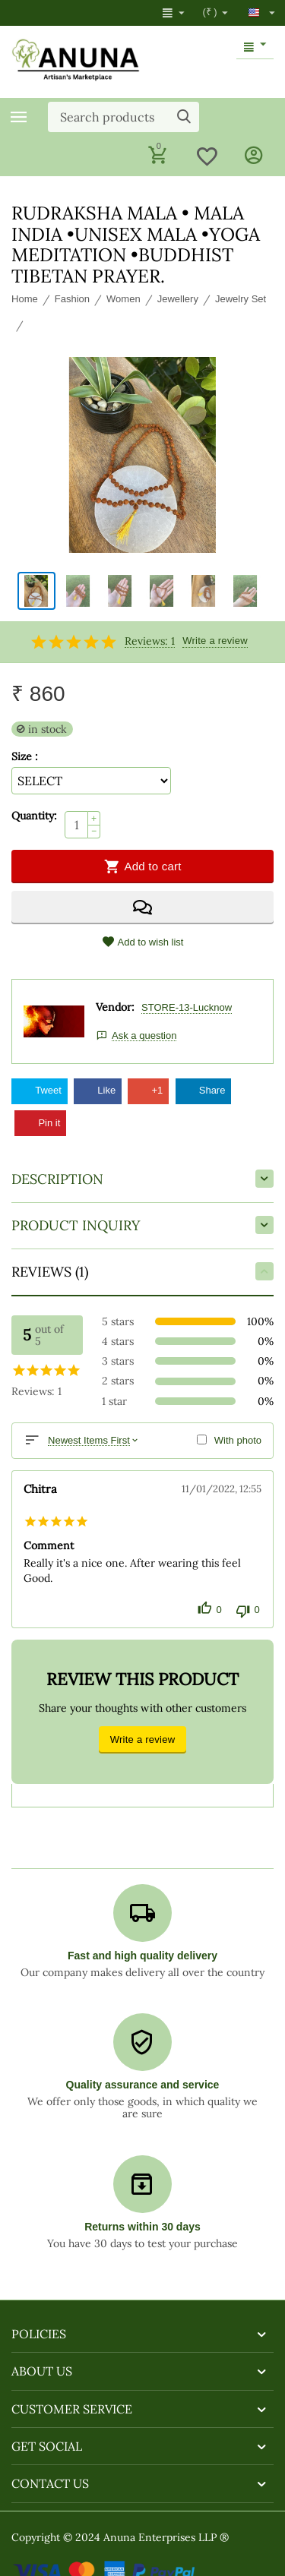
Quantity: (34, 815)
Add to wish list (143, 942)
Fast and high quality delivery (142, 1955)
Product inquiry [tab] (142, 1225)
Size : (24, 756)
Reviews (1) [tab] (142, 1271)
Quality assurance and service (143, 2085)
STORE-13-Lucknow (186, 1007)
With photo (237, 1440)
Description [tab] (142, 1179)
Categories (19, 117)
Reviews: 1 (150, 642)
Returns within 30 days (142, 2227)
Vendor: (115, 1007)
